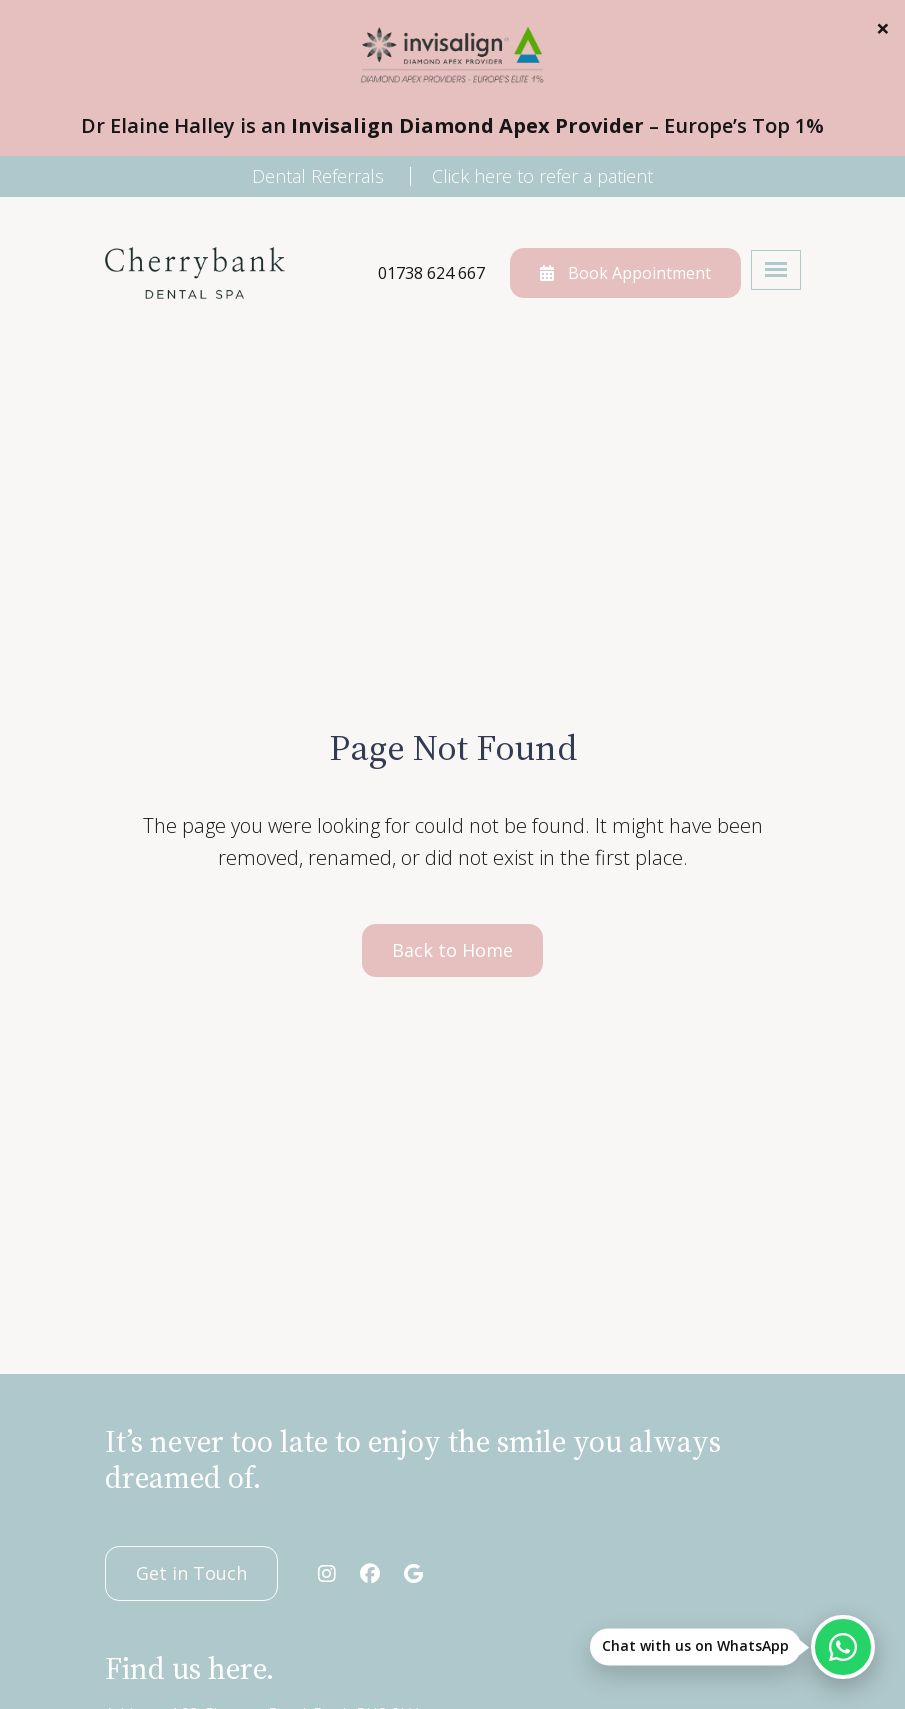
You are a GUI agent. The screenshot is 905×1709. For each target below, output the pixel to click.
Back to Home (452, 950)
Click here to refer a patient (542, 176)
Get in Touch (191, 1573)
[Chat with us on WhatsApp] (843, 1647)
